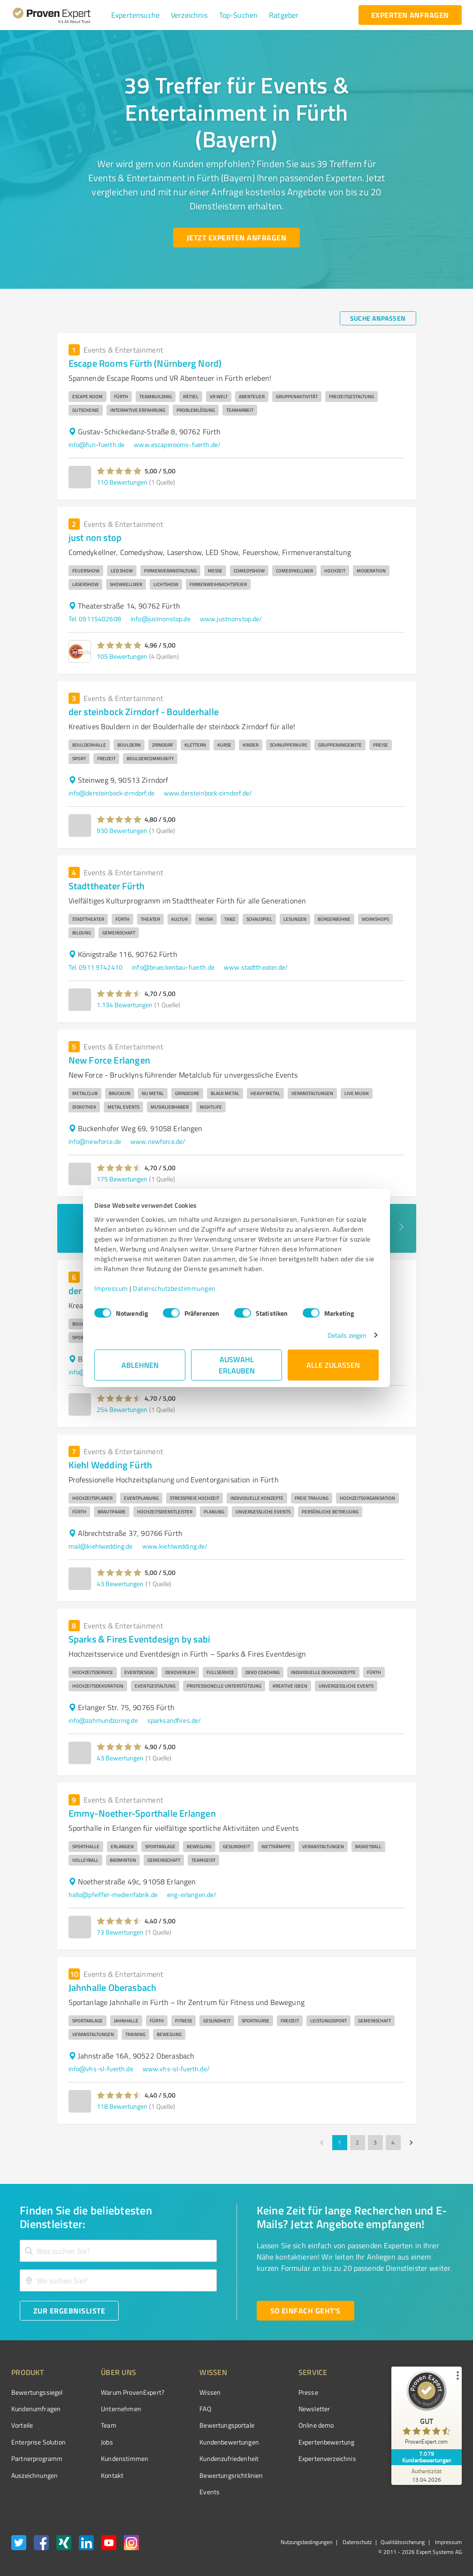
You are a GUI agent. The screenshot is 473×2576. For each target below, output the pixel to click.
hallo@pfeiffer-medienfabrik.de (113, 1894)
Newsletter (314, 2408)
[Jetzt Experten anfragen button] (236, 237)
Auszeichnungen (34, 2475)
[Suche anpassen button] (378, 318)
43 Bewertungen (120, 1583)
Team (108, 2425)
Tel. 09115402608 (95, 618)
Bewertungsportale (226, 2425)
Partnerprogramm (36, 2458)
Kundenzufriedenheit (229, 2458)
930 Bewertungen (122, 830)
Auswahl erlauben (237, 1365)
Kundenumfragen (36, 2408)
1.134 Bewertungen (125, 1004)
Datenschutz (356, 2542)
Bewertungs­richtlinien (231, 2475)
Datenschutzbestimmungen (174, 1288)
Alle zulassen (333, 1364)
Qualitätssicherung (403, 2542)
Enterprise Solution (38, 2441)
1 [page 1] (339, 2142)
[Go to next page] (411, 2142)
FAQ (205, 2408)
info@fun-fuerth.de (97, 444)
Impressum (111, 1288)
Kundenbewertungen (229, 2441)
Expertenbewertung (326, 2441)
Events (209, 2491)
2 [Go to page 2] (357, 2142)
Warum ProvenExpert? (132, 2392)
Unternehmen (121, 2408)
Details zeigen (347, 1335)
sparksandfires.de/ (174, 1720)
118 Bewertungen (122, 2106)
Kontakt (112, 2475)
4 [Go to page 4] (393, 2142)
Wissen (210, 2392)
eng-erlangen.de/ (191, 1894)
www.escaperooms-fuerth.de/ (177, 444)
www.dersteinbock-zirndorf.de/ (208, 792)
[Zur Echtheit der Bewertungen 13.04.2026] (426, 2475)
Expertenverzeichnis (327, 2458)
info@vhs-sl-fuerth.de (101, 2068)
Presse (308, 2392)
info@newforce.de (95, 1141)
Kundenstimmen (124, 2458)
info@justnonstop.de (160, 618)
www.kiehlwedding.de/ (175, 1546)
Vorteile (22, 2425)
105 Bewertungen (122, 656)
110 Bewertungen (122, 482)
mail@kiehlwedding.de (101, 1546)
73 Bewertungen (120, 1932)
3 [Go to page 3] (375, 2142)
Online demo (316, 2425)
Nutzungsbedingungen (306, 2542)
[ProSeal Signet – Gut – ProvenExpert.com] (426, 2409)
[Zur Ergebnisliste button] (69, 2311)
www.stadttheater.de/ (256, 967)
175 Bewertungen (122, 1178)
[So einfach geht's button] (305, 2311)
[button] (135, 15)
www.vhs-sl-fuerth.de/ (176, 2068)
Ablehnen (140, 1364)
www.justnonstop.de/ (231, 618)
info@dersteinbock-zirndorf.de (111, 792)
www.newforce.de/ (157, 1141)
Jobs (107, 2441)
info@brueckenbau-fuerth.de (173, 967)
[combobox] (118, 2251)
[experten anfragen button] (410, 15)
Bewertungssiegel (36, 2392)
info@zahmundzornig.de (103, 1720)
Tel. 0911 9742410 (96, 967)
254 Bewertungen (122, 1409)
